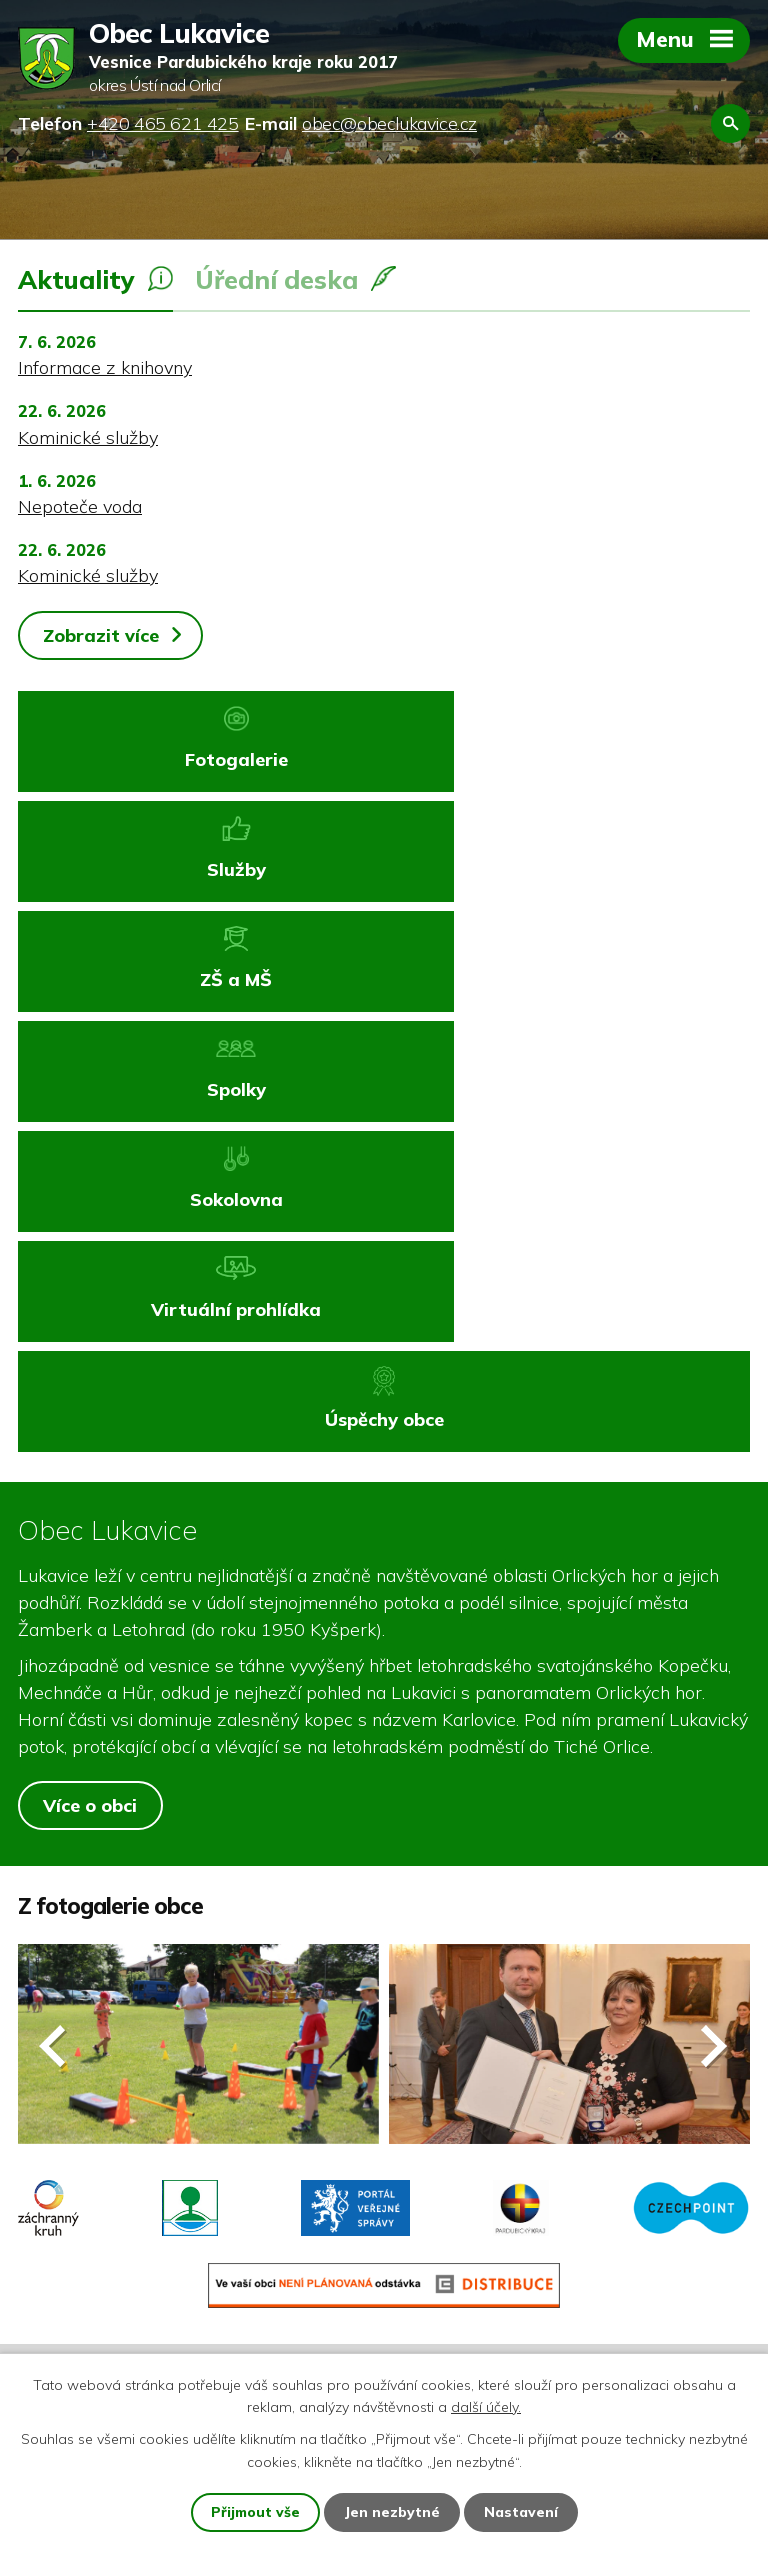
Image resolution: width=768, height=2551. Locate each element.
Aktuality (76, 279)
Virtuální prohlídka (569, 979)
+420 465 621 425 (128, 2198)
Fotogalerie (199, 759)
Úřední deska (276, 279)
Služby (568, 759)
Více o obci (90, 1475)
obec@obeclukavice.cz (143, 2235)
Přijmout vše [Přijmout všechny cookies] (255, 2512)
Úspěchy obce (384, 1089)
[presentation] (53, 1715)
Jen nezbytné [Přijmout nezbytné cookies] (393, 2512)
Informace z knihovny (105, 367)
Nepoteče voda (80, 506)
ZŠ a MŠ (199, 869)
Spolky (568, 869)
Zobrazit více (101, 635)
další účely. (486, 2407)
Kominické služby (88, 437)
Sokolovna (199, 979)
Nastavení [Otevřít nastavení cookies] (522, 2512)
